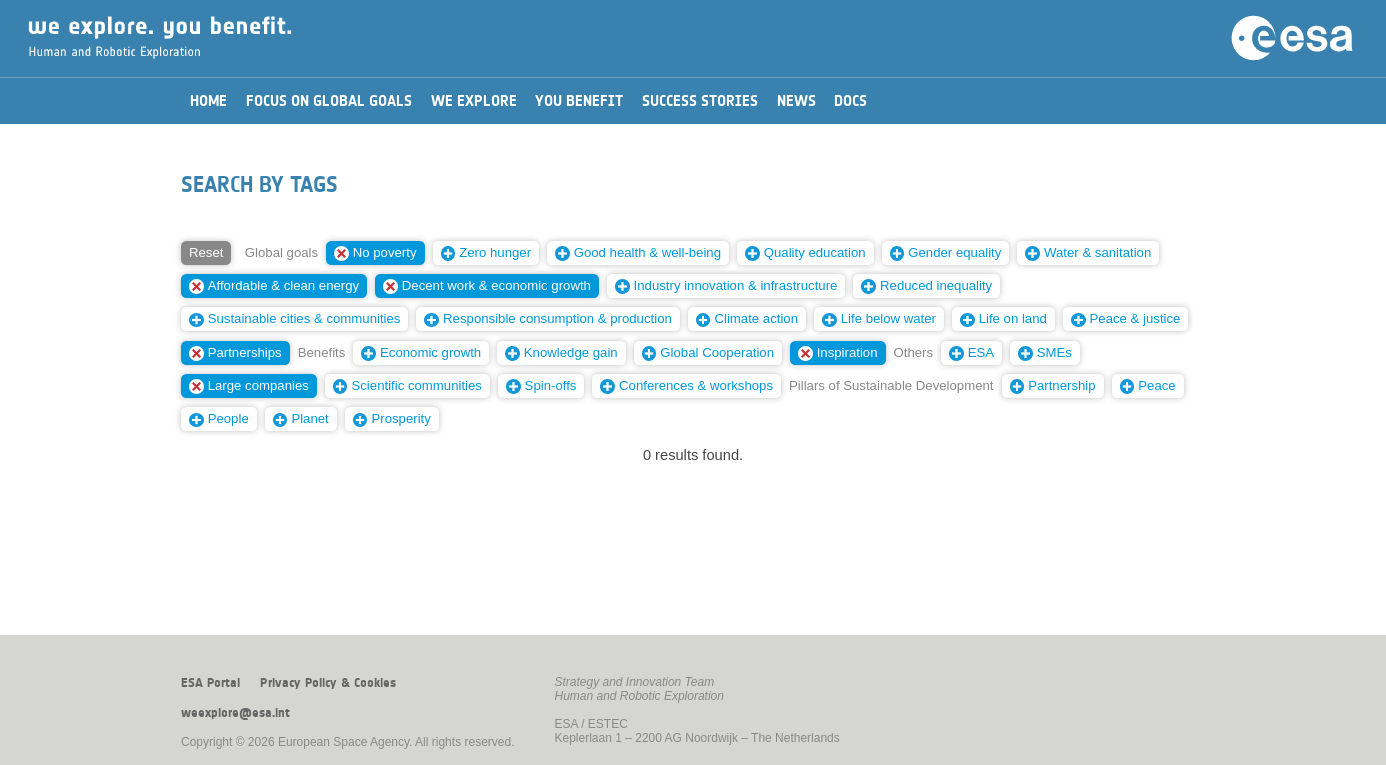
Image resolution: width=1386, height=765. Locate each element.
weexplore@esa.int (235, 713)
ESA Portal (210, 683)
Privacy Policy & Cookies (328, 683)
